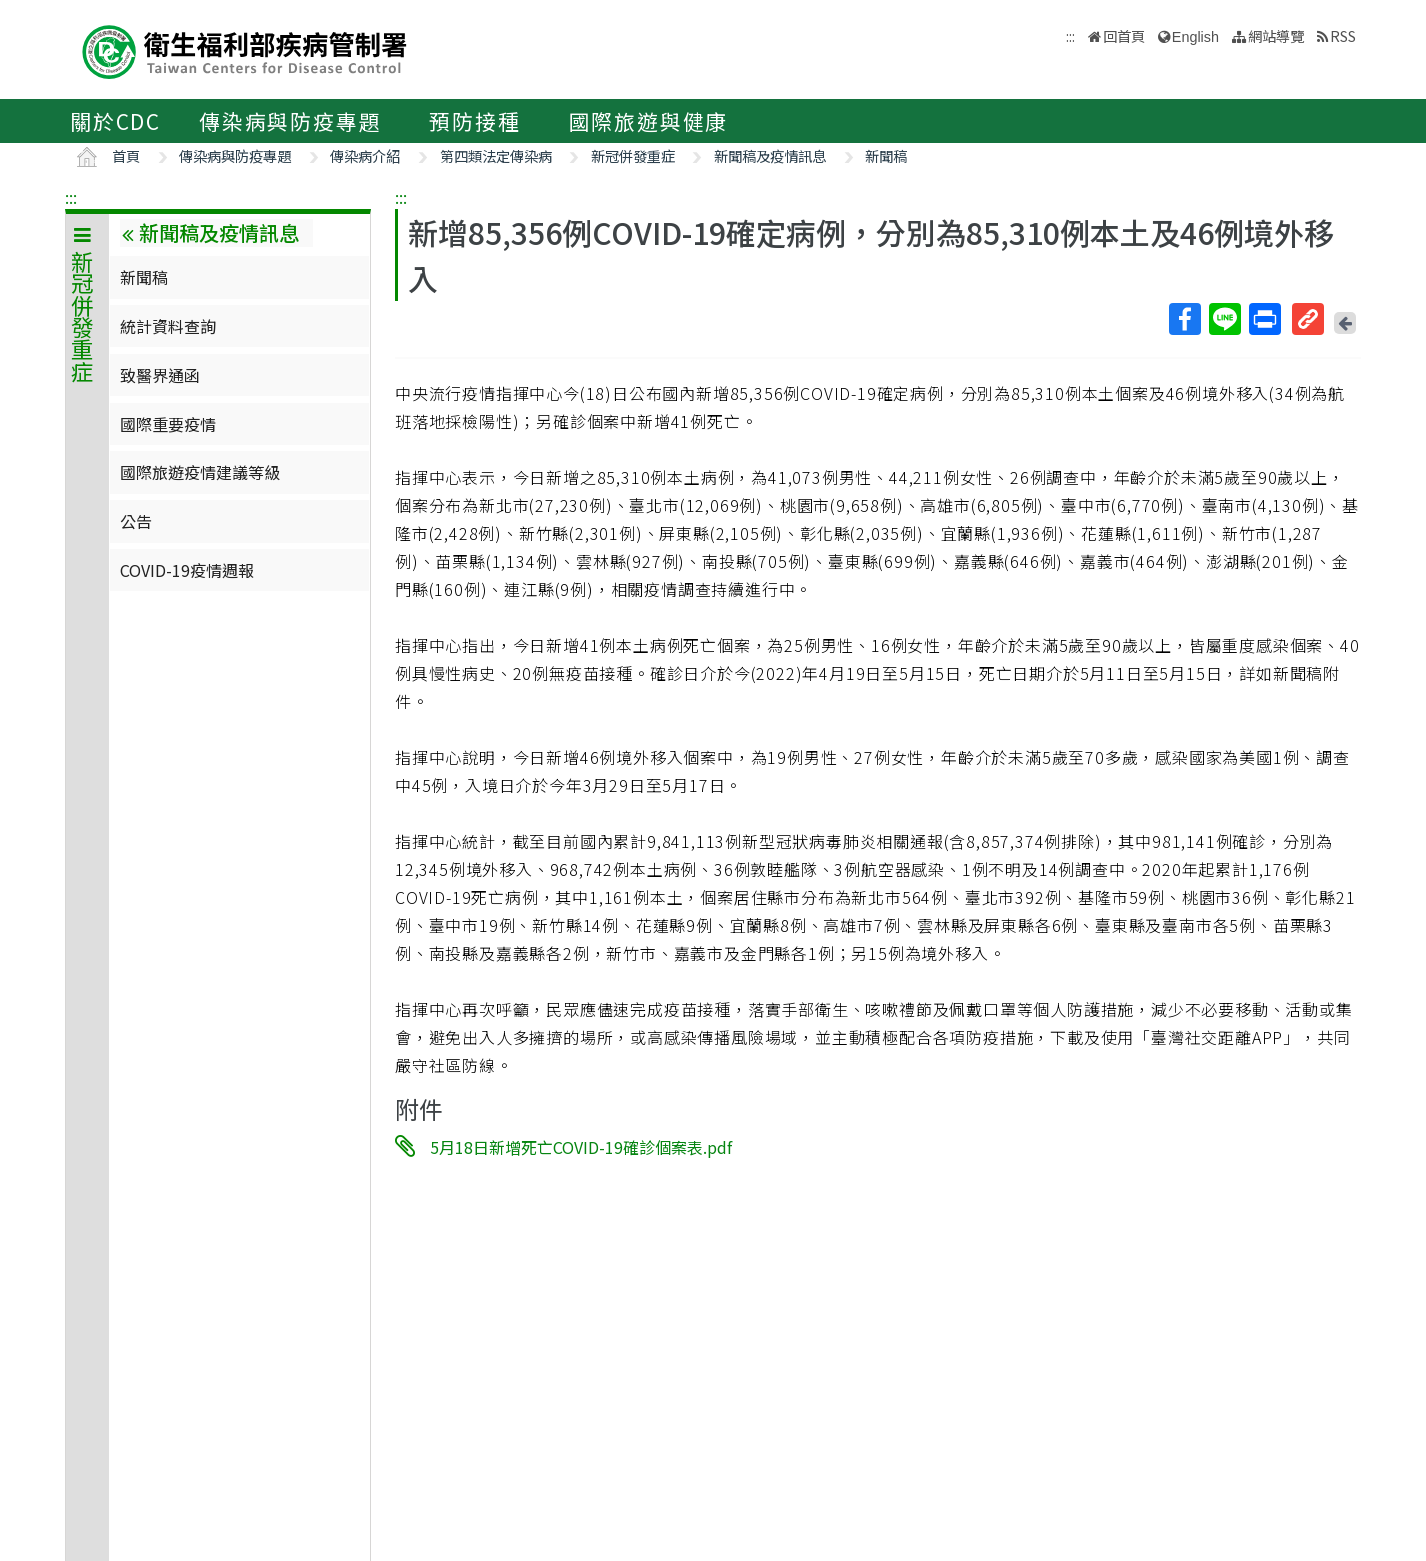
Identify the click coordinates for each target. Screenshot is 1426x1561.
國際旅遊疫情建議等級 (200, 472)
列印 (1264, 319)
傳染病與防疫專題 (290, 121)
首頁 (126, 155)
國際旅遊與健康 (649, 121)
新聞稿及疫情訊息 (770, 155)
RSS (1343, 35)
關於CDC (115, 121)
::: (71, 197)
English (1195, 37)
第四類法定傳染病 (496, 155)
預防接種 (474, 121)
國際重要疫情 (168, 424)
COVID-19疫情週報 (187, 570)
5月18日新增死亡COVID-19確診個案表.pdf (581, 1147)
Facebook (1184, 319)
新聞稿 (886, 155)
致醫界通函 (160, 375)
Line (1224, 319)
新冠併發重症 (633, 155)
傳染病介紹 (365, 155)
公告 (136, 521)
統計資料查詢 (168, 326)
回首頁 (1124, 35)
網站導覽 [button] (1276, 35)
